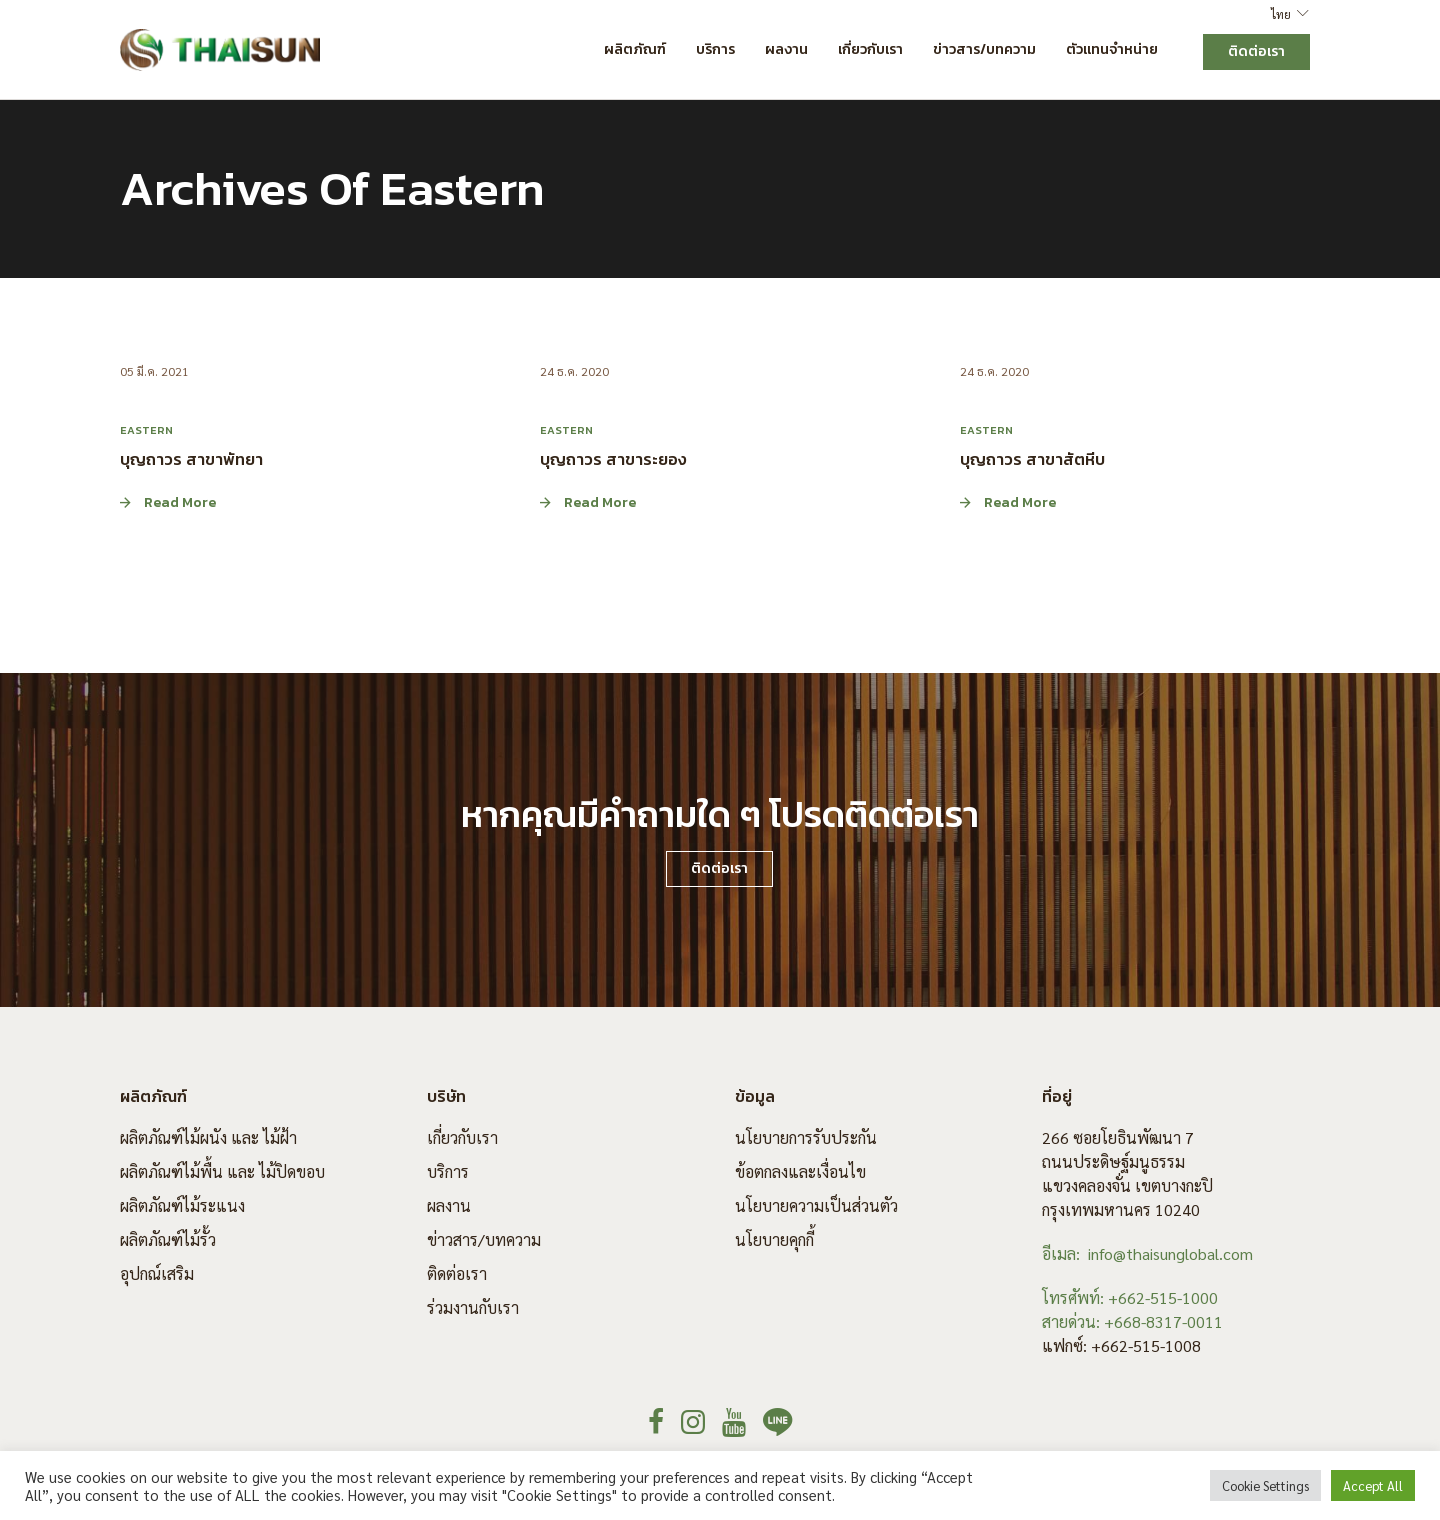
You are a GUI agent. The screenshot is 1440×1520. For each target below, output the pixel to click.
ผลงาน (786, 49)
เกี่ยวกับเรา (870, 49)
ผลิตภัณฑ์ (635, 49)
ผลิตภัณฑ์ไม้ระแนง (182, 1205)
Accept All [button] (1373, 1485)
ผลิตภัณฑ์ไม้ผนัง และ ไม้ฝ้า (208, 1137)
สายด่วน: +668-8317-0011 (1132, 1321)
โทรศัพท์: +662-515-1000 (1130, 1297)
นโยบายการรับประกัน (806, 1137)
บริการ (715, 49)
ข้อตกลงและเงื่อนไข (800, 1171)
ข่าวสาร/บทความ (984, 49)
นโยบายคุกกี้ (774, 1239)
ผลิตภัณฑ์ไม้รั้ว (168, 1239)
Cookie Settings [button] (1265, 1485)
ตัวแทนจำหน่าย (1112, 49)
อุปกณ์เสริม (157, 1273)
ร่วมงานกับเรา (473, 1307)
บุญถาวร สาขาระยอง (613, 459)
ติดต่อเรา (457, 1273)
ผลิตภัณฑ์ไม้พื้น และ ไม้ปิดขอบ (222, 1171)
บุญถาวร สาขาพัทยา (191, 459)
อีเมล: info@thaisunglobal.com (1147, 1253)
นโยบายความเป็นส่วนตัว (816, 1205)
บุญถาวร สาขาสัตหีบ (1032, 459)
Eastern (146, 430)
